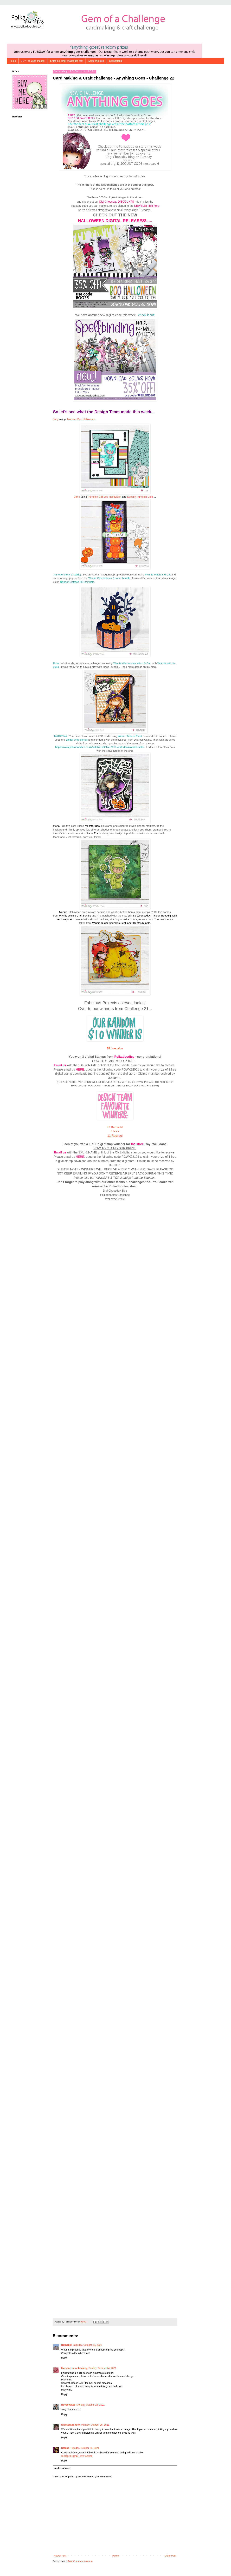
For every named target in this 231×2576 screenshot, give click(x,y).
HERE (80, 1069)
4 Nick (115, 1131)
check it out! (146, 315)
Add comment (62, 2468)
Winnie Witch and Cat (158, 574)
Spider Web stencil (77, 739)
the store (137, 1144)
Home (12, 60)
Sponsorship (116, 60)
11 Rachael (115, 1135)
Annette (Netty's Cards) (67, 574)
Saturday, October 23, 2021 (87, 2344)
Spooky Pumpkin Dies (140, 496)
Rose (56, 663)
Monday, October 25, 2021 (90, 2404)
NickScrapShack (70, 2424)
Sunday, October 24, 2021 (102, 2368)
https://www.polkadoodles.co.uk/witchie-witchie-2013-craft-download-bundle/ (99, 747)
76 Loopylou (115, 1048)
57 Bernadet (115, 1127)
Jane (77, 496)
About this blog (96, 60)
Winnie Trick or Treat (130, 736)
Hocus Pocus (93, 833)
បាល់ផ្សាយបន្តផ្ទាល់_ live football (76, 2456)
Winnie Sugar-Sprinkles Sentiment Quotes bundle (121, 922)
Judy (56, 419)
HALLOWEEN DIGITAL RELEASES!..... (115, 220)
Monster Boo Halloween (81, 419)
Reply (64, 2357)
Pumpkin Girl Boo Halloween (104, 496)
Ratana (65, 2448)
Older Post (170, 2555)
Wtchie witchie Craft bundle (75, 915)
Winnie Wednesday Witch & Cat (132, 663)
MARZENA (60, 736)
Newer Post (60, 2555)
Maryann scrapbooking (74, 2368)
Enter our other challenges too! (66, 60)
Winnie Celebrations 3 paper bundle (109, 578)
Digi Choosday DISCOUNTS (116, 201)
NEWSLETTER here (146, 205)
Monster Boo (92, 825)
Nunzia (63, 912)
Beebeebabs (68, 2404)
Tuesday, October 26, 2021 (84, 2448)
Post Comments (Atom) (80, 2561)
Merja (56, 825)
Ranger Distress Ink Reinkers (77, 581)
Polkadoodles (124, 1056)
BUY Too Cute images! (33, 60)
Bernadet (66, 2344)
